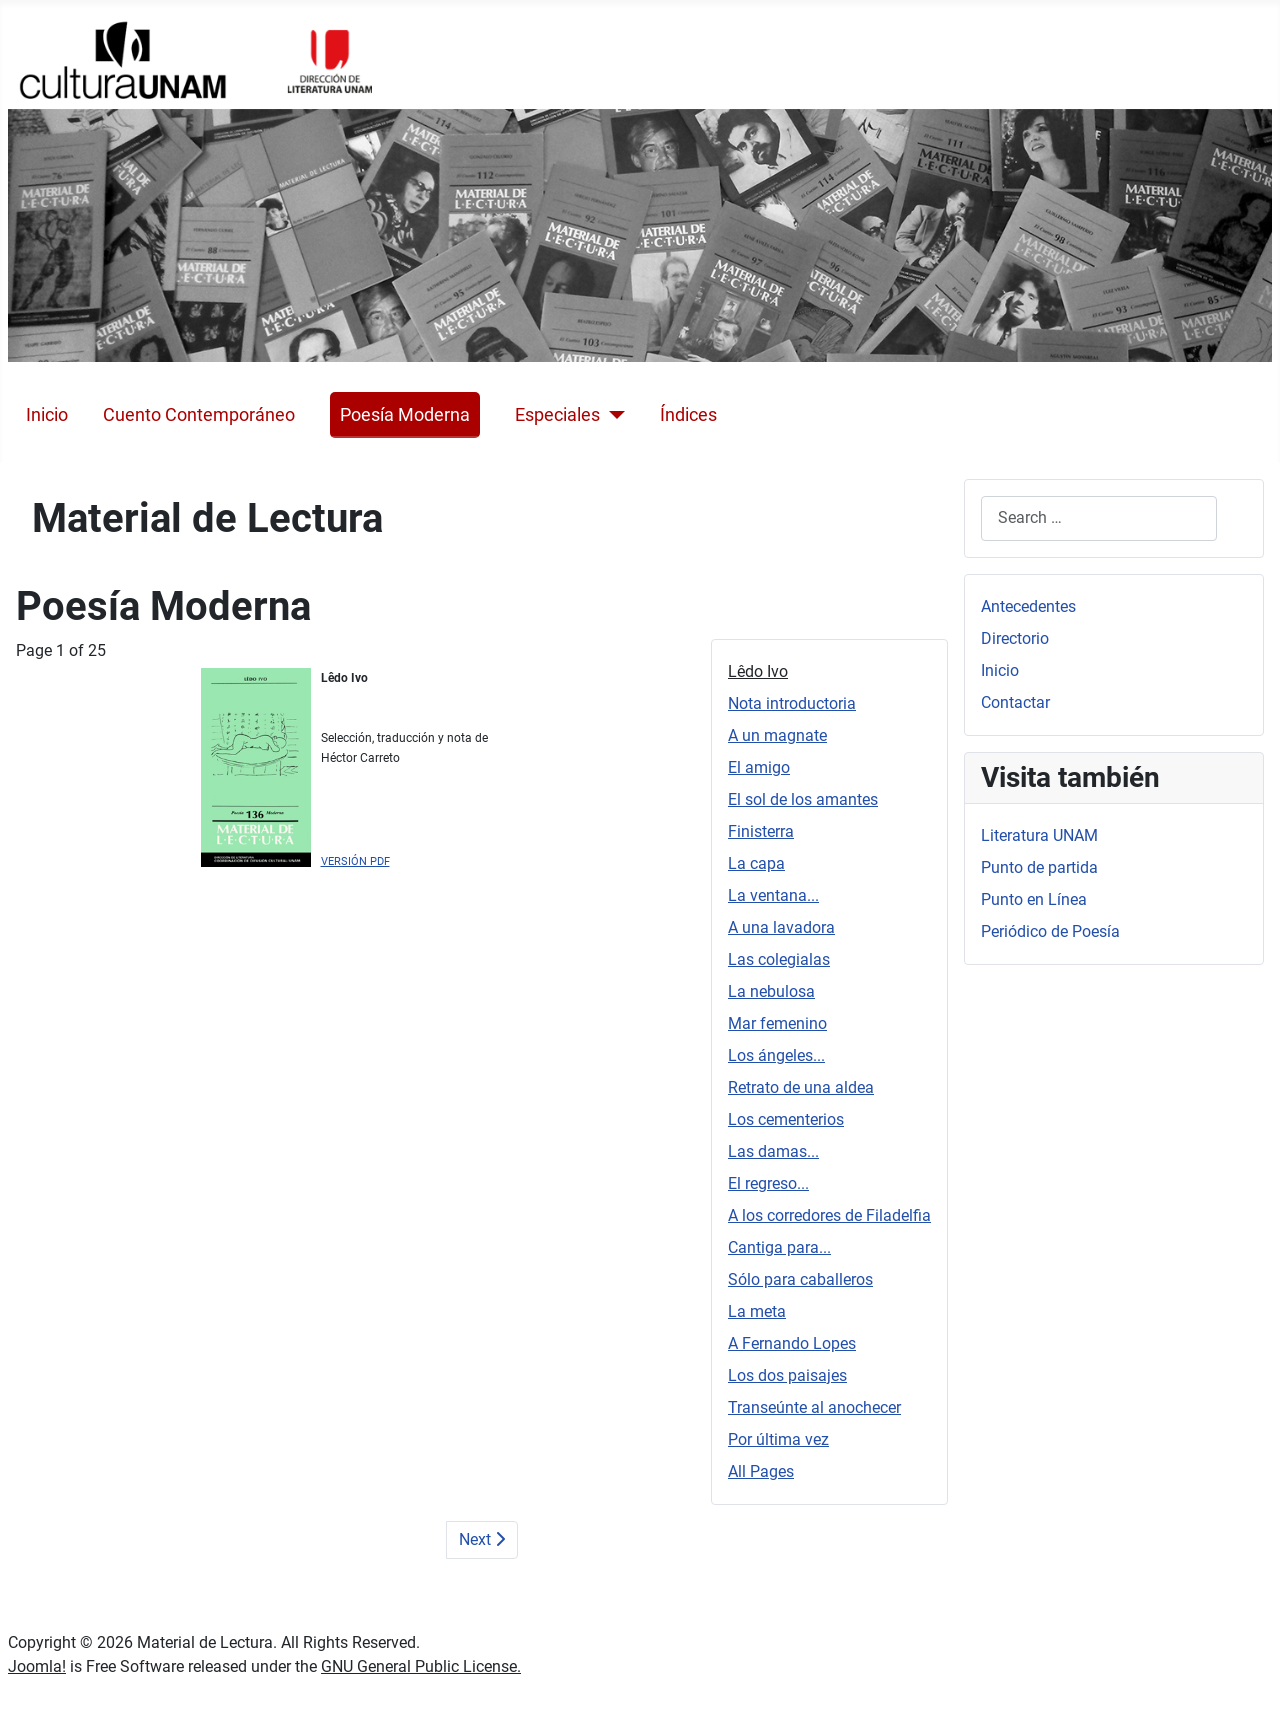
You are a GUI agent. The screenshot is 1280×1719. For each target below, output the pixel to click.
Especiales (557, 415)
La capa (756, 863)
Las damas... (773, 1151)
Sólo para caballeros (800, 1279)
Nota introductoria (792, 703)
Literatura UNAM (1039, 835)
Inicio (47, 415)
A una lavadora (781, 927)
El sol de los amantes (803, 799)
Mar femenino (777, 1023)
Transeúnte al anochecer (814, 1407)
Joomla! (37, 1666)
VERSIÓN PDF (355, 861)
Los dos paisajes (787, 1375)
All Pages (761, 1471)
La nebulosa (771, 991)
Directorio (1015, 638)
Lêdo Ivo (758, 671)
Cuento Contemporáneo (199, 415)
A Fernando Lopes (792, 1343)
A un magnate (777, 735)
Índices (688, 415)
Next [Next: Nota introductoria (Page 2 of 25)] (482, 1539)
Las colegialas (779, 959)
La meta (757, 1311)
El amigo (759, 767)
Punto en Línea (1034, 899)
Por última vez (778, 1439)
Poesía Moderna (405, 415)
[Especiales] (612, 415)
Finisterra (761, 831)
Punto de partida (1039, 867)
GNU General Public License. (421, 1666)
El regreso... (768, 1183)
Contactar (1015, 702)
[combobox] (1099, 518)
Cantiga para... (779, 1247)
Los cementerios (786, 1119)
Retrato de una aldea (801, 1087)
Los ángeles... (776, 1055)
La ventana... (773, 895)
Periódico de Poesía (1050, 931)
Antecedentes (1028, 606)
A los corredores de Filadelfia (829, 1215)
